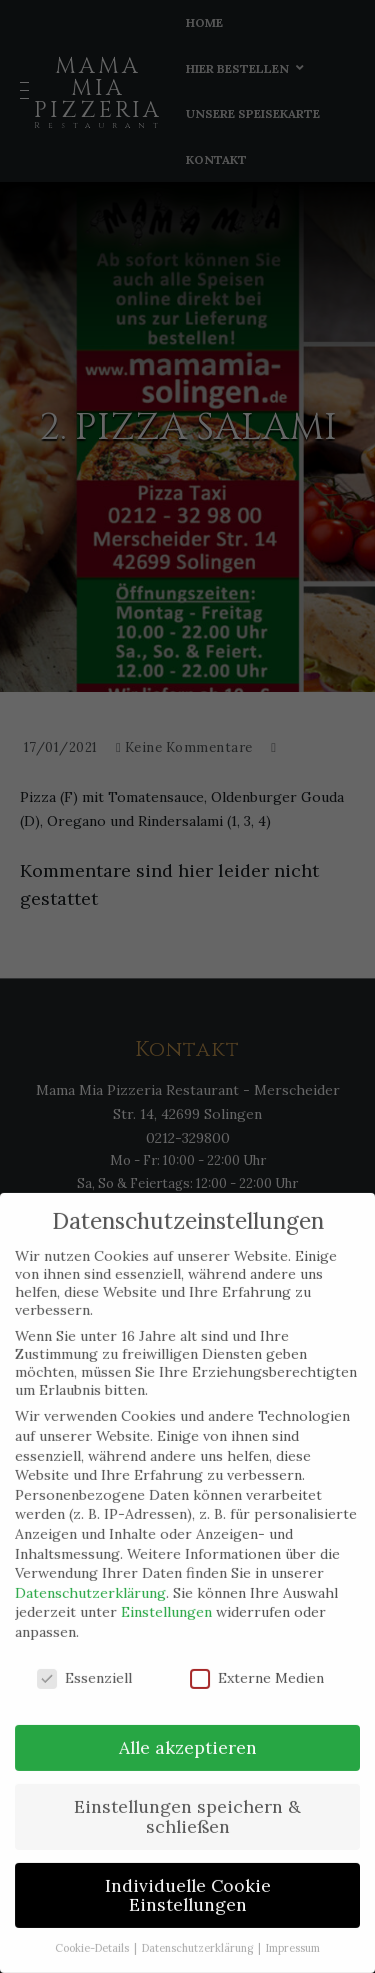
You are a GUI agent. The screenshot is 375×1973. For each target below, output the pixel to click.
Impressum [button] (293, 1933)
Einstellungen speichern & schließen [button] (187, 1801)
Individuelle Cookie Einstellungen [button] (188, 1879)
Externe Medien (257, 1662)
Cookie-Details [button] (93, 1933)
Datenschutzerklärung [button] (199, 1933)
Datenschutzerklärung (90, 1577)
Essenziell (84, 1662)
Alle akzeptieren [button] (188, 1732)
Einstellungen (166, 1597)
